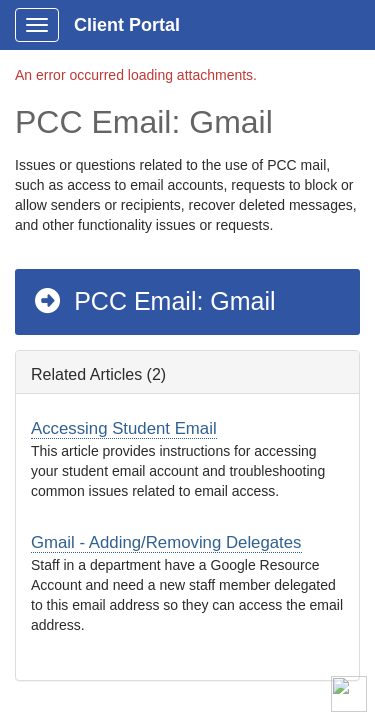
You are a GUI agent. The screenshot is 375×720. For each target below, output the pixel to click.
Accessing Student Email (124, 428)
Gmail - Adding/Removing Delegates (166, 542)
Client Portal (127, 25)
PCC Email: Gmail (154, 301)
